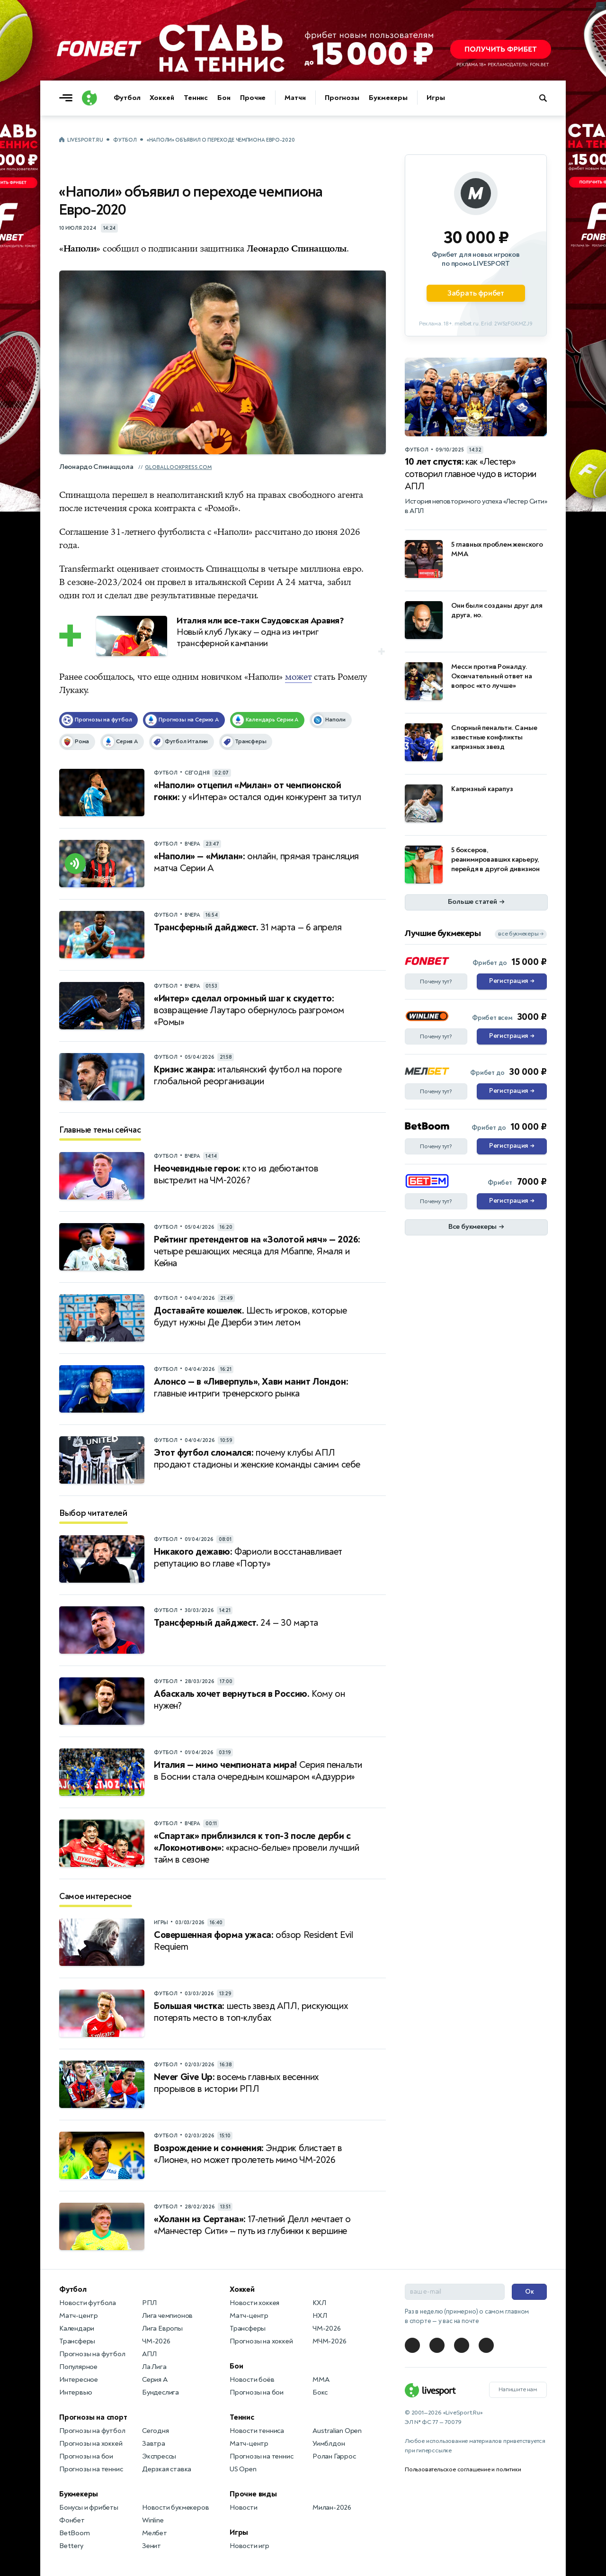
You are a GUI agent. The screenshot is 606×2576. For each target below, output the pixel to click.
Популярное (78, 2366)
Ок (529, 2292)
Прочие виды (253, 2494)
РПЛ (149, 2302)
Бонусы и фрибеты (88, 2507)
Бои (224, 97)
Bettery (71, 2545)
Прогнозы (342, 97)
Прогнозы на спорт (93, 2417)
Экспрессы (159, 2456)
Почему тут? (436, 981)
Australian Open (337, 2430)
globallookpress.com (178, 467)
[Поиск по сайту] (547, 98)
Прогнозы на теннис (91, 2469)
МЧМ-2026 (329, 2341)
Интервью (75, 2392)
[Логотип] (89, 98)
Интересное (78, 2379)
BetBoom (74, 2533)
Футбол (127, 97)
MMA (320, 2379)
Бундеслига (160, 2392)
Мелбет (154, 2533)
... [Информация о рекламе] (600, 5)
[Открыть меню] (68, 98)
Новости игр (249, 2545)
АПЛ (149, 2354)
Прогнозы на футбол (92, 2354)
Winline (153, 2520)
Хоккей (162, 97)
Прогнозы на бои (86, 2456)
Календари (76, 2328)
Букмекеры (388, 97)
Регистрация (511, 981)
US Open (243, 2469)
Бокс (320, 2392)
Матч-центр (78, 2315)
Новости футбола (87, 2302)
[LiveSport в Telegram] (412, 2345)
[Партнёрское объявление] (476, 245)
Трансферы (77, 2341)
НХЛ (319, 2315)
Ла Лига (154, 2366)
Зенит (151, 2545)
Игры (436, 97)
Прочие (253, 97)
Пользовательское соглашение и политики (463, 2469)
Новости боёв (252, 2379)
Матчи (295, 97)
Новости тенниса (257, 2430)
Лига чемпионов (167, 2315)
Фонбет (72, 2520)
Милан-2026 (331, 2507)
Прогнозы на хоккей (90, 2443)
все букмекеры (521, 934)
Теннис (196, 97)
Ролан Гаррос (334, 2456)
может (298, 677)
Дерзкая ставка (166, 2469)
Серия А (155, 2379)
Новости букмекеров (175, 2507)
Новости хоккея (254, 2302)
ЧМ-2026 (156, 2341)
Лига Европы (162, 2328)
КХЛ (319, 2302)
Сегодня (155, 2430)
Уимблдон (328, 2443)
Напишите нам (518, 2389)
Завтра (153, 2443)
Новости (244, 2507)
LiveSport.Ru (85, 140)
